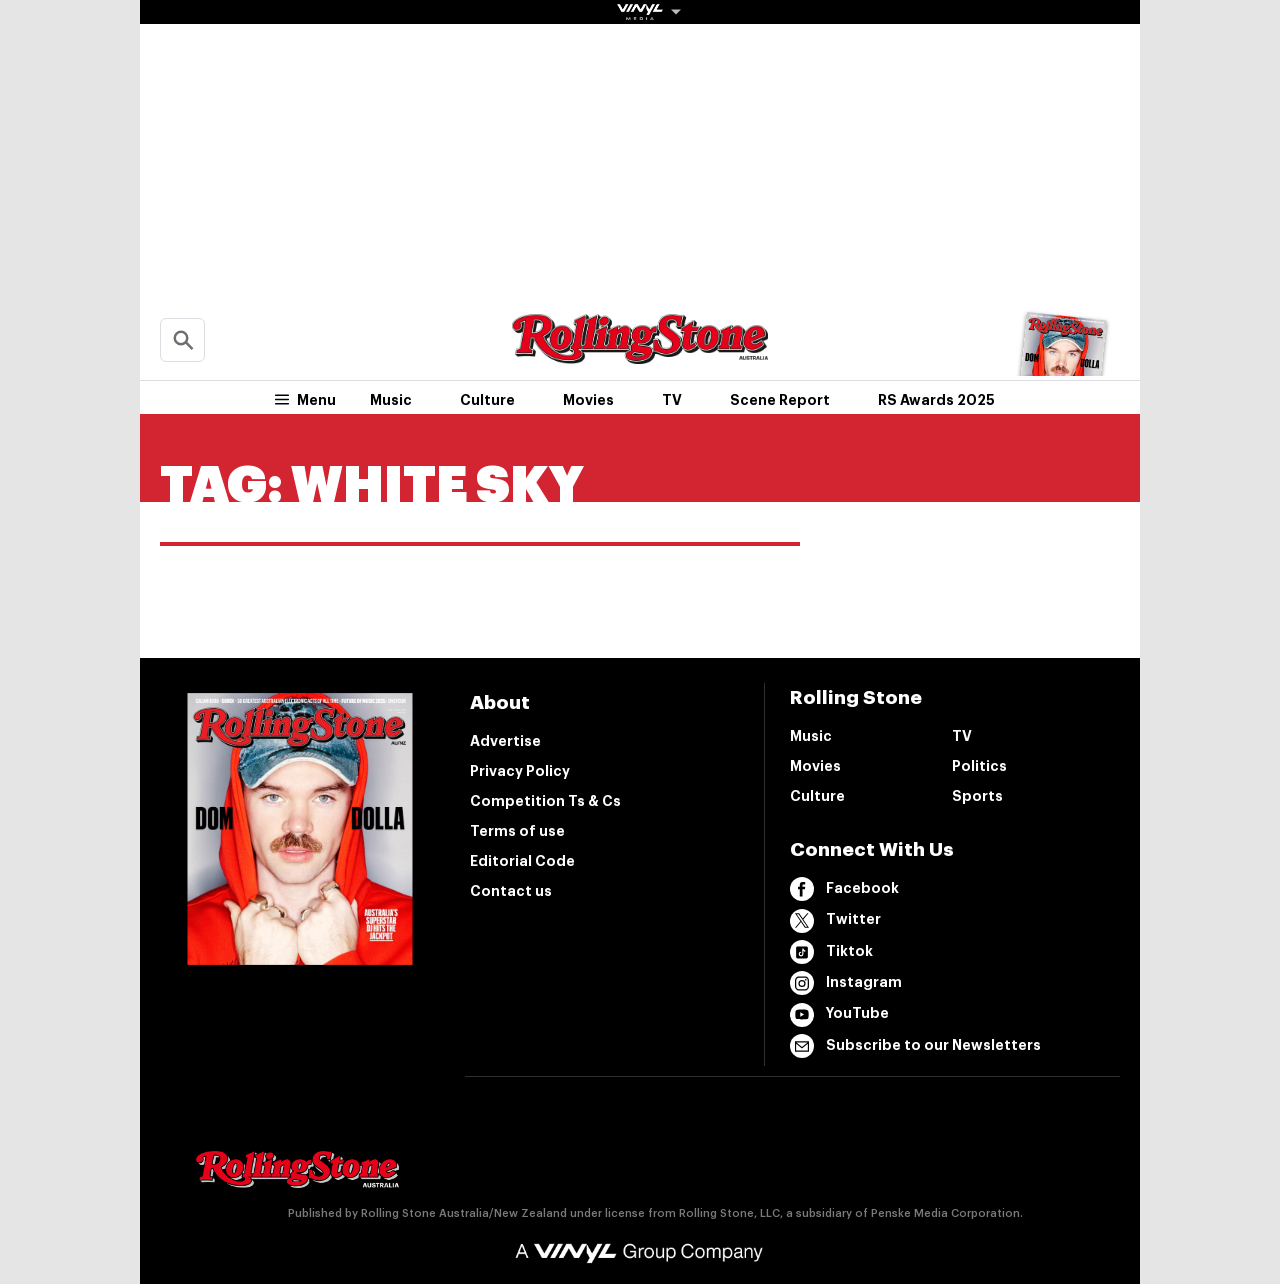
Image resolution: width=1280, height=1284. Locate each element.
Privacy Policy (520, 771)
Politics (979, 766)
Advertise (505, 741)
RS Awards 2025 (936, 400)
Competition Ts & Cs (545, 801)
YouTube (839, 1015)
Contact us (511, 891)
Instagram (846, 983)
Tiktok (831, 952)
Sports (977, 796)
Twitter (835, 921)
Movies (588, 400)
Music (391, 400)
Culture (487, 400)
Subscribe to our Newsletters (915, 1046)
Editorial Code (522, 861)
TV (672, 400)
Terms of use (517, 831)
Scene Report (780, 400)
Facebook (844, 889)
